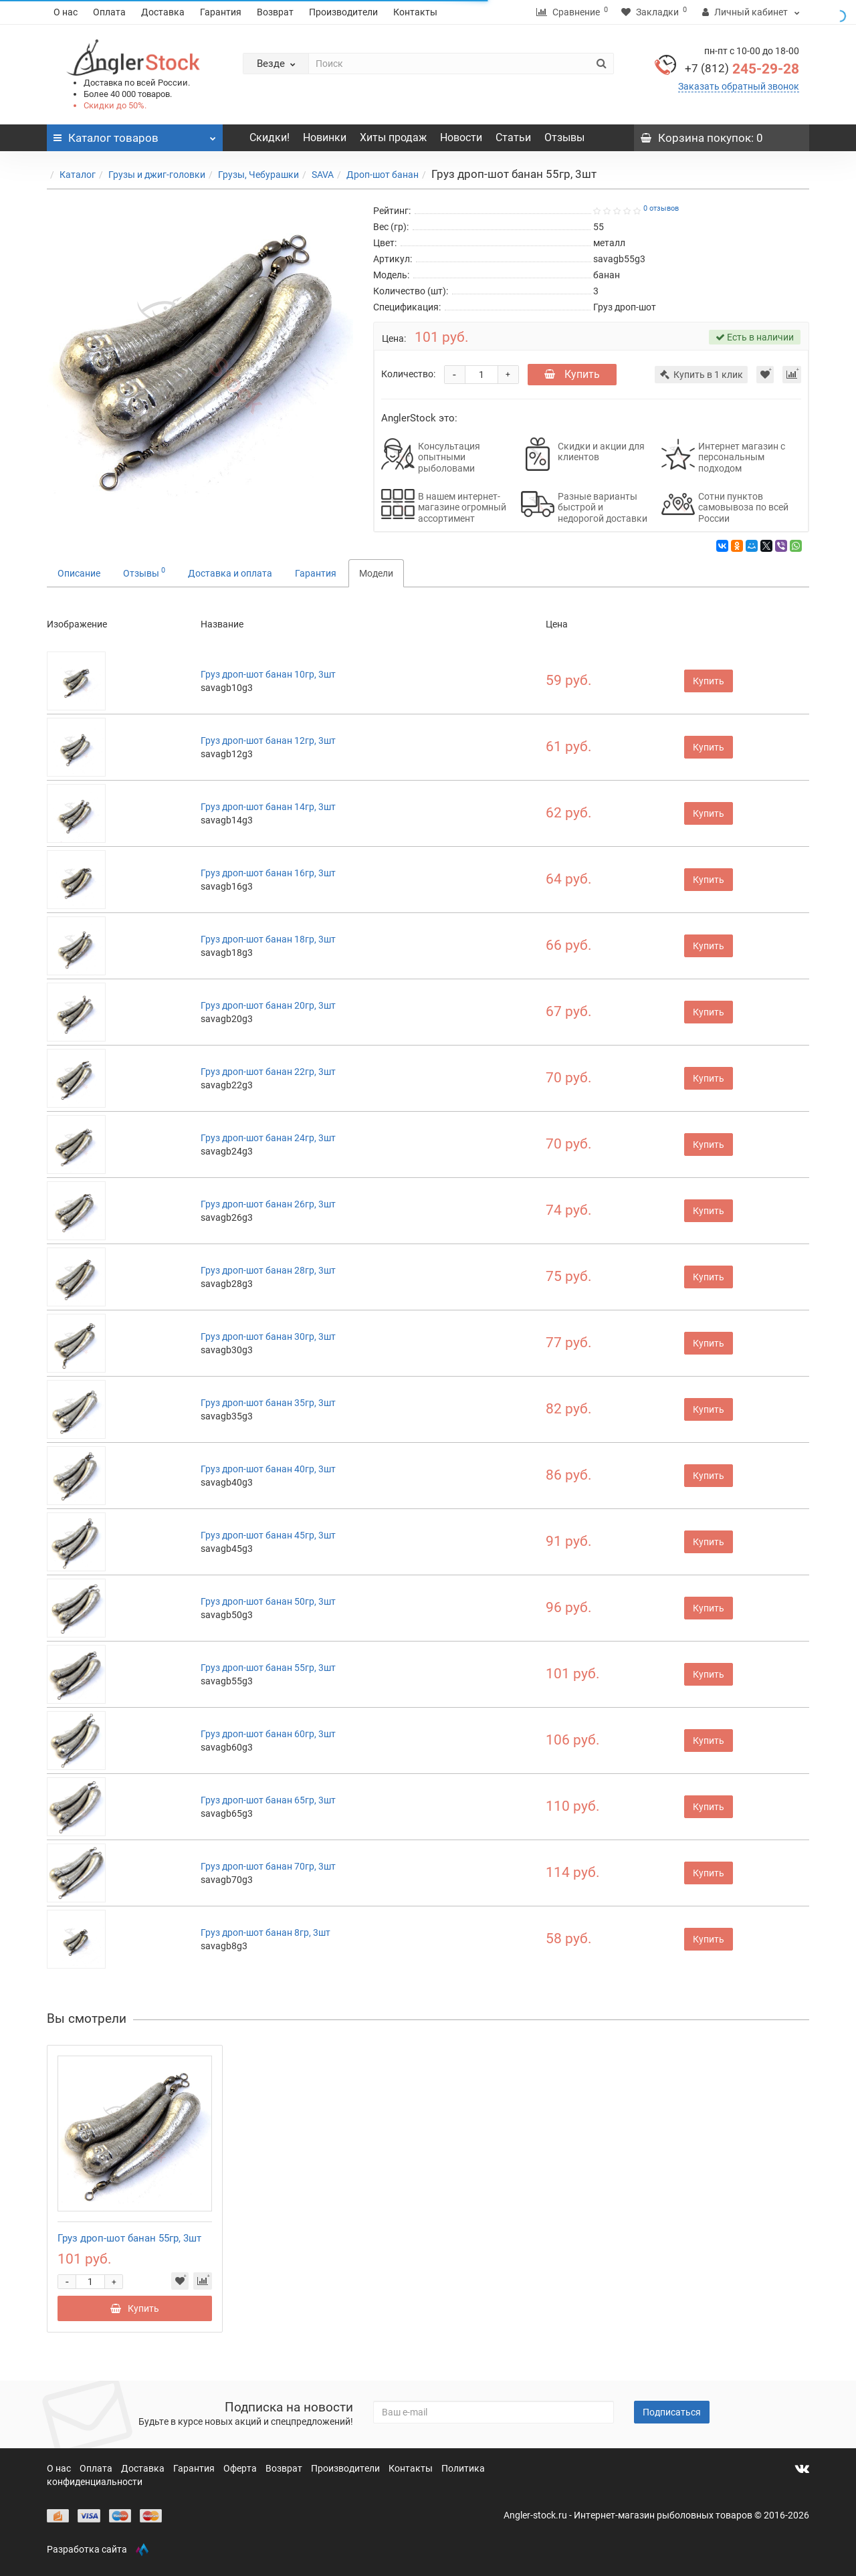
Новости (461, 137)
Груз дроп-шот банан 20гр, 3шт (268, 1005)
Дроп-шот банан (382, 174)
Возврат (275, 12)
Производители (343, 12)
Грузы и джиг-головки (156, 174)
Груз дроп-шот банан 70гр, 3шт (268, 1866)
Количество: (408, 374)
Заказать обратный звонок (738, 86)
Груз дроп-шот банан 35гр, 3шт (268, 1402)
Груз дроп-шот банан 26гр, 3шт (268, 1204)
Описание (79, 573)
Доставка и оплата (230, 573)
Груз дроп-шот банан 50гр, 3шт (268, 1601)
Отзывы (564, 137)
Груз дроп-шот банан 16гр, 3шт (268, 873)
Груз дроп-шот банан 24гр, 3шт (268, 1137)
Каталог (78, 174)
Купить (572, 374)
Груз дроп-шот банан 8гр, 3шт (265, 1932)
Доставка (163, 12)
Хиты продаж (393, 137)
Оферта (241, 2468)
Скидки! (269, 137)
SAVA (323, 174)
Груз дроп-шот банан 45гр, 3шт (268, 1535)
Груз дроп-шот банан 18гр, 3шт (268, 939)
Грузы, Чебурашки (258, 174)
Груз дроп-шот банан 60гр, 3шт (268, 1733)
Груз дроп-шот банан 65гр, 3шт (268, 1800)
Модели (376, 573)
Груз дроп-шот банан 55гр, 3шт (268, 1667)
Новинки (324, 137)
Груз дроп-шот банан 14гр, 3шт (268, 806)
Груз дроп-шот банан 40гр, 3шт (268, 1469)
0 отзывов (661, 208)
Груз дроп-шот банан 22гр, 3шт (268, 1071)
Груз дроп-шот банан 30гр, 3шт (268, 1336)
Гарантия (220, 12)
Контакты (415, 12)
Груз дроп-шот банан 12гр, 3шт (268, 740)
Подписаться (672, 2412)
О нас (66, 12)
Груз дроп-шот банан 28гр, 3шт (268, 1270)
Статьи (513, 137)
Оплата (109, 12)
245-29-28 (742, 69)
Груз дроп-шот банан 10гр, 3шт (268, 674)
